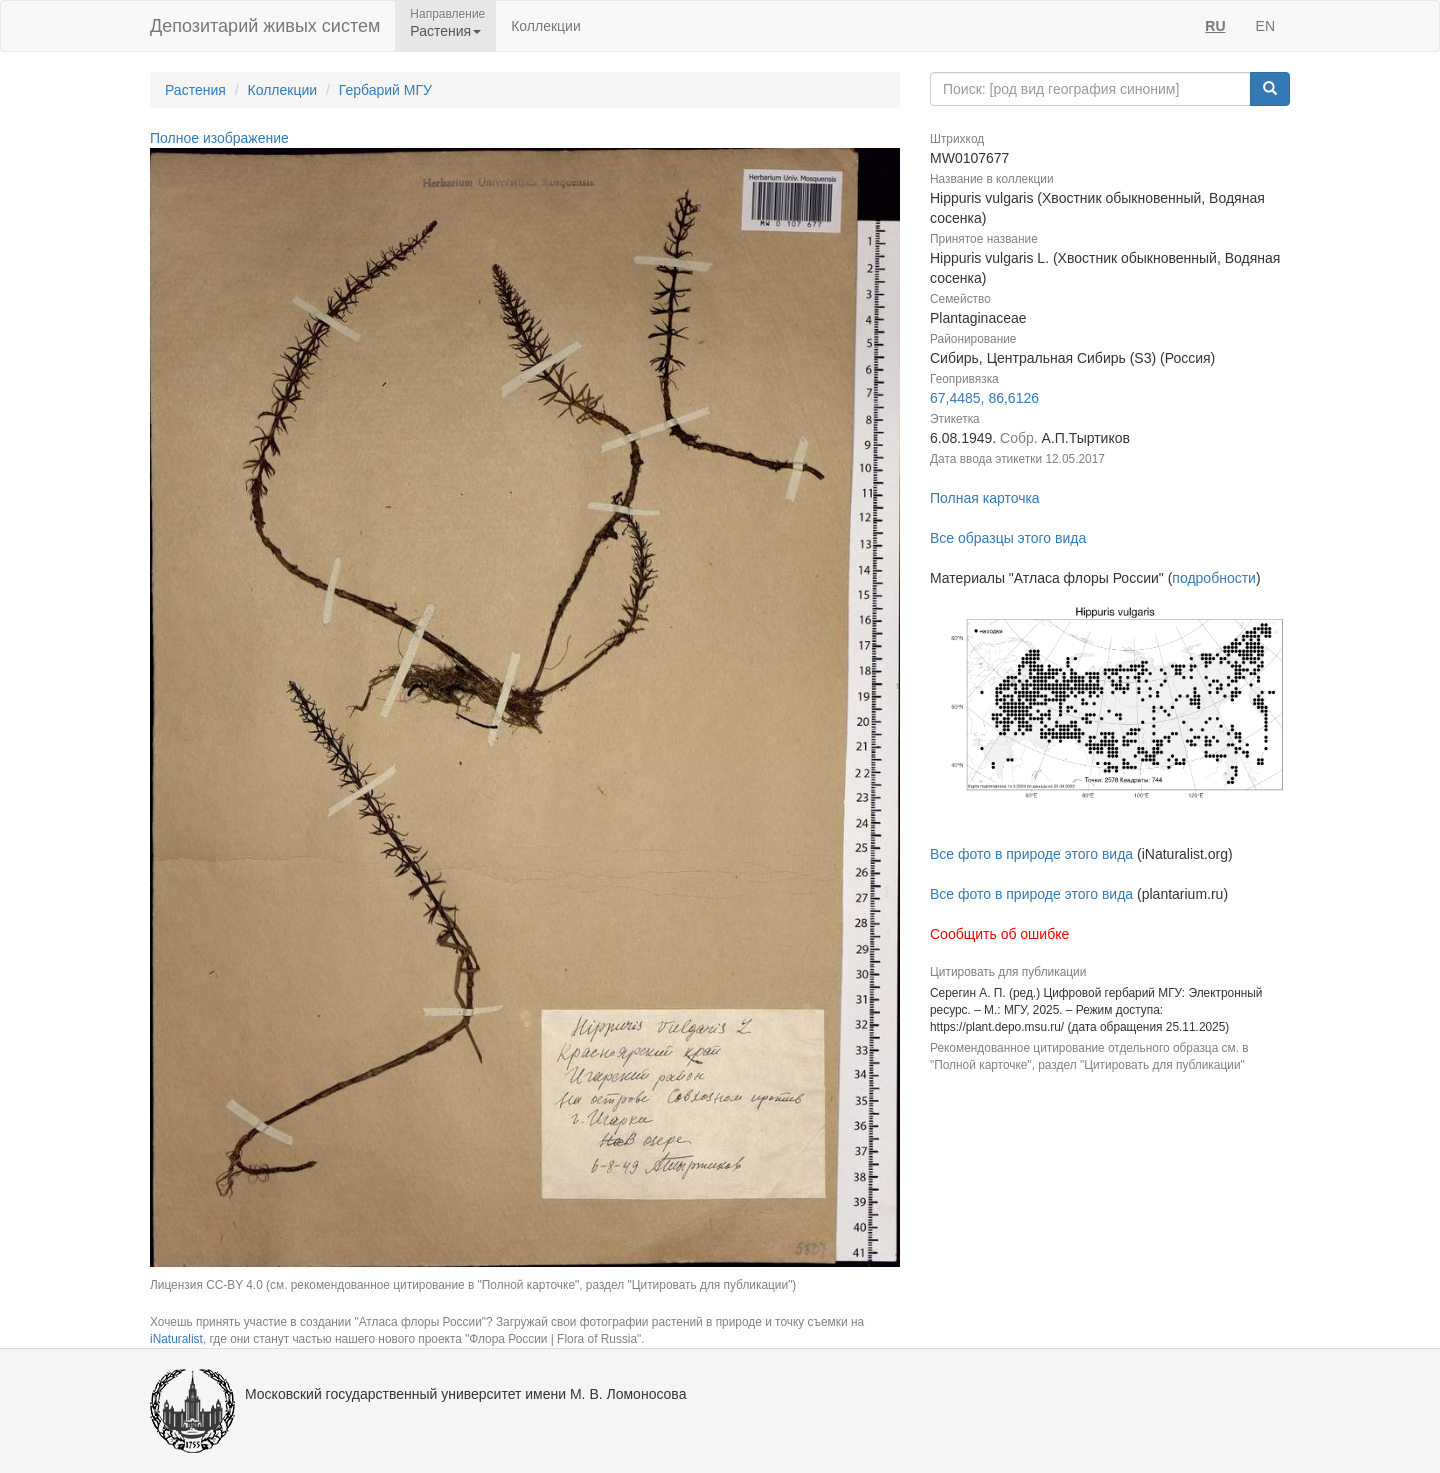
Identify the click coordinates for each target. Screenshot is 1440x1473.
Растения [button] (445, 31)
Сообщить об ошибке (999, 934)
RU (1215, 26)
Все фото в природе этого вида (1031, 854)
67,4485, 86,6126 (984, 398)
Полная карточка (985, 498)
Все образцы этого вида (1008, 538)
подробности (1214, 578)
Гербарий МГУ (385, 90)
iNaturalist (176, 1339)
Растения (195, 90)
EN (1265, 26)
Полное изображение (219, 138)
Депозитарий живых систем (265, 26)
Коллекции (546, 26)
